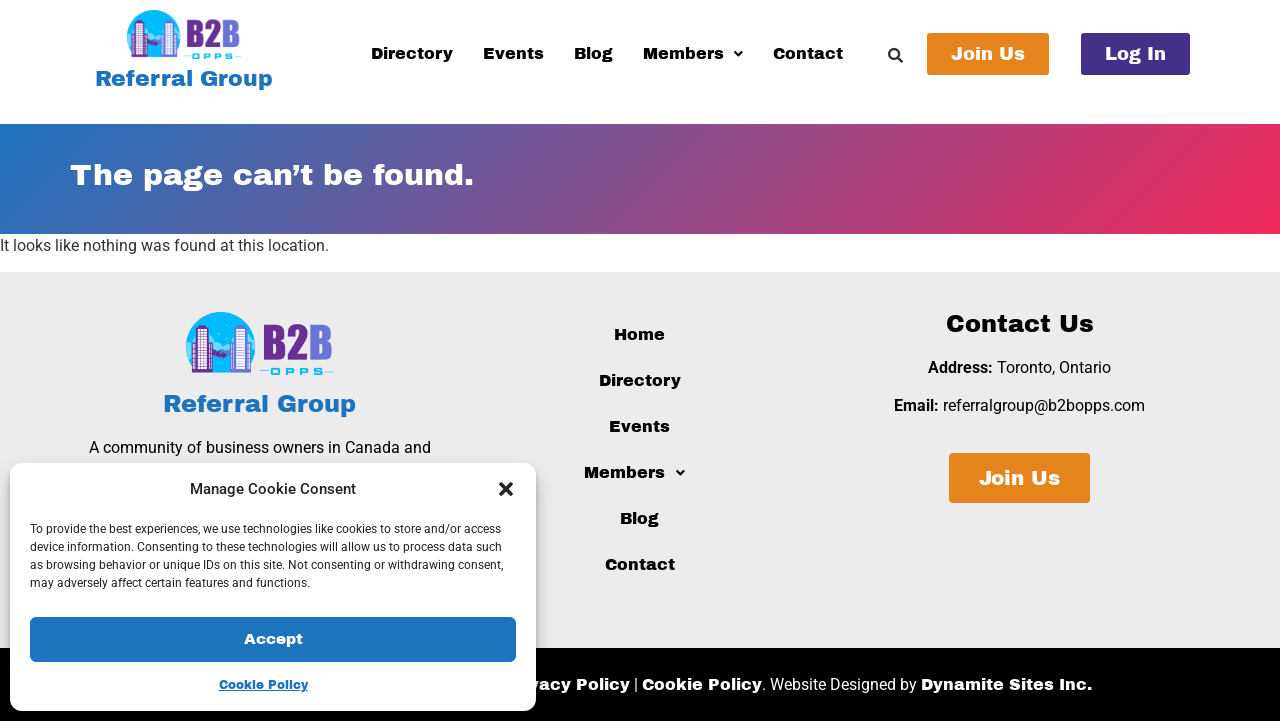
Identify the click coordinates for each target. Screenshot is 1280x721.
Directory (412, 53)
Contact (808, 53)
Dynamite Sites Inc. (1006, 684)
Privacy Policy (567, 684)
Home (639, 334)
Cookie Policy (263, 685)
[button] (506, 489)
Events (513, 53)
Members (693, 53)
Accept (273, 640)
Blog (593, 53)
